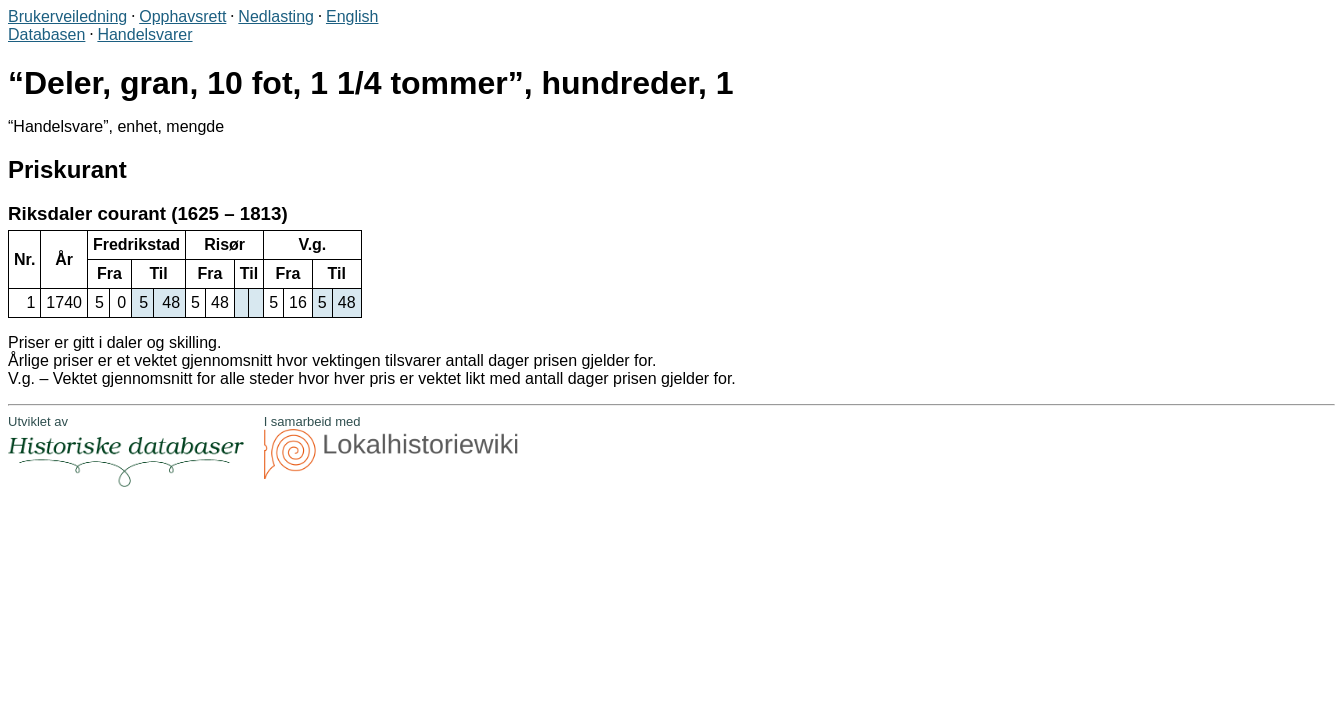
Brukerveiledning (67, 16)
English (352, 16)
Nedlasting (276, 16)
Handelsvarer (144, 34)
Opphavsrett (182, 16)
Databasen (46, 34)
